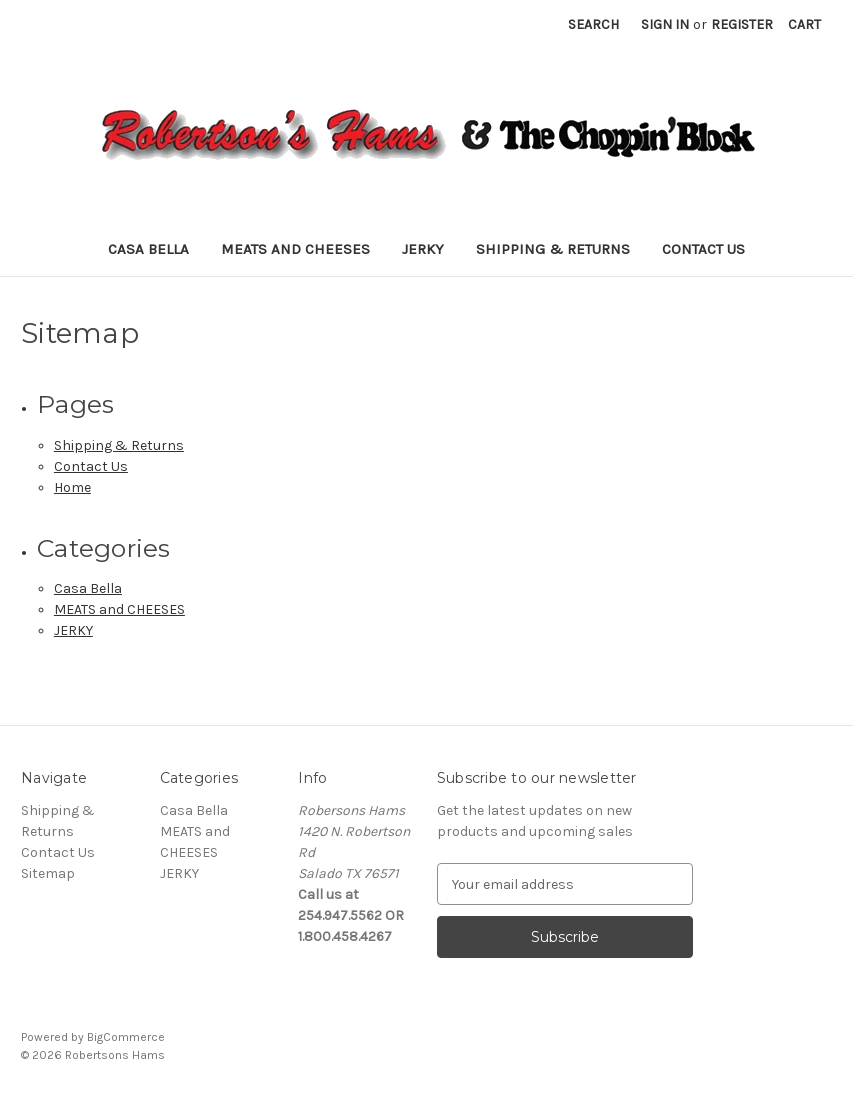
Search (593, 24)
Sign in (665, 24)
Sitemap (48, 873)
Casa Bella (148, 249)
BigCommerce (126, 1037)
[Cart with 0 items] (804, 24)
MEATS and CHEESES (295, 249)
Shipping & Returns (553, 249)
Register (742, 24)
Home (72, 487)
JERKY (423, 249)
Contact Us (703, 249)
